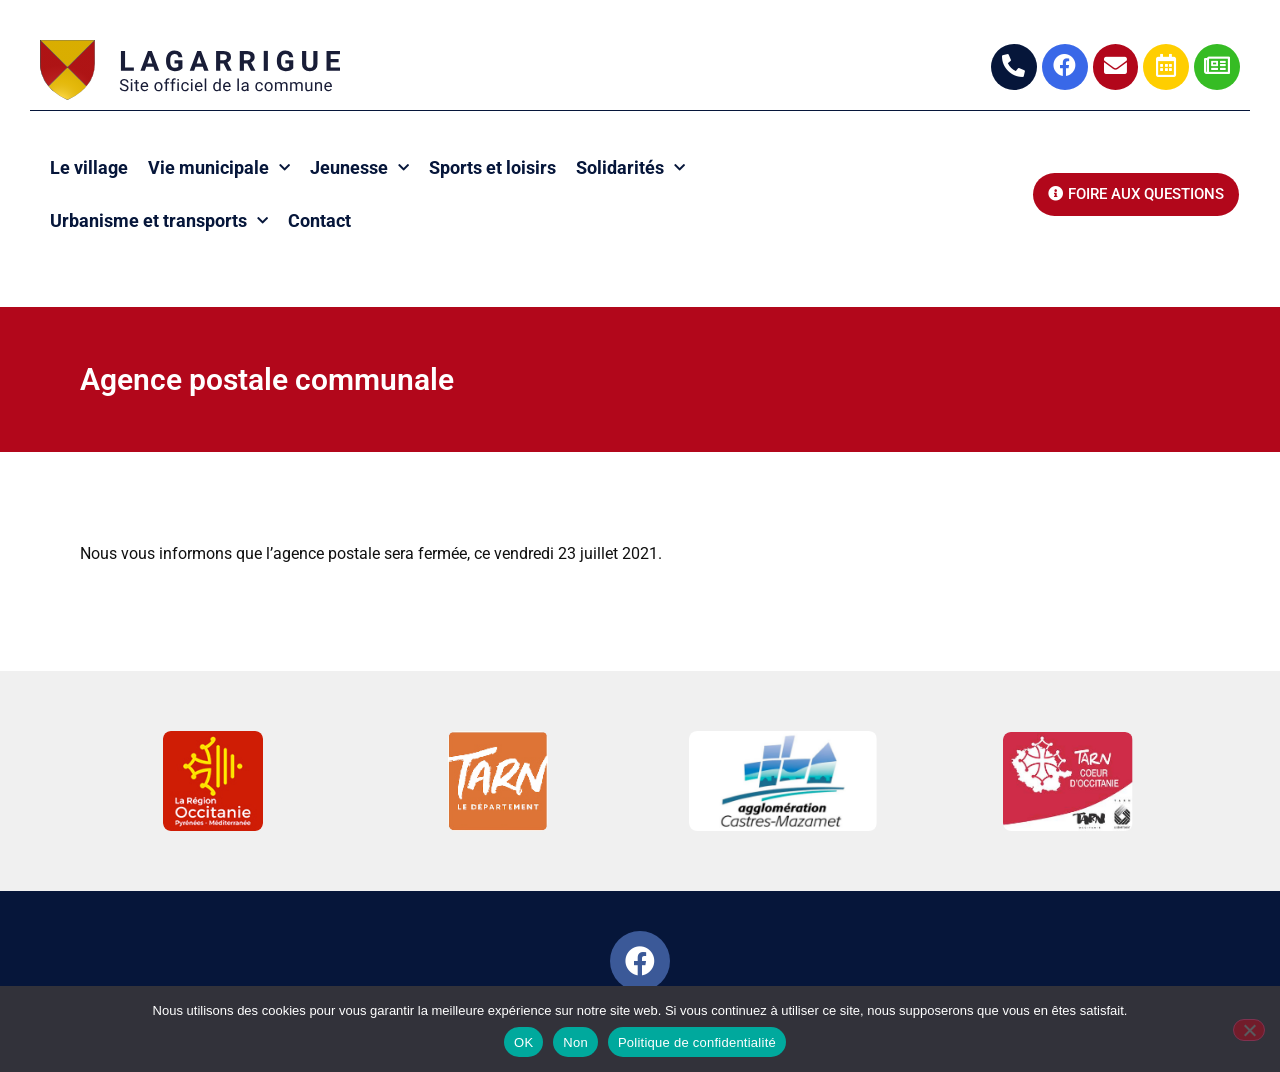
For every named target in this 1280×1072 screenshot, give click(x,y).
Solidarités (630, 168)
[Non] (1249, 1030)
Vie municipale (219, 168)
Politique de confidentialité (697, 1042)
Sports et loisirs (492, 167)
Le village (89, 167)
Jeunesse (359, 168)
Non (575, 1042)
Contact (319, 220)
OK (523, 1042)
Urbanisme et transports (159, 221)
